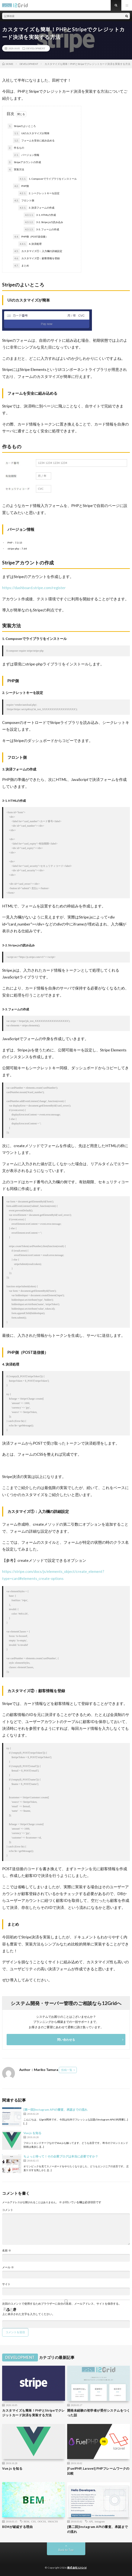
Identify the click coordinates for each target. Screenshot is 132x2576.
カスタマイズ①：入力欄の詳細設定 (37, 251)
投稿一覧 (66, 2070)
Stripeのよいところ (22, 126)
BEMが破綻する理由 (17, 2527)
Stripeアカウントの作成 (24, 162)
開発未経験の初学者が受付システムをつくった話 (98, 2412)
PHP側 (21, 186)
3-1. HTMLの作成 (40, 215)
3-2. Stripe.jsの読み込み (43, 222)
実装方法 (16, 169)
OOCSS (42, 2521)
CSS (33, 2521)
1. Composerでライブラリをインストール (47, 178)
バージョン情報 (26, 155)
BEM (26, 2521)
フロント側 (23, 200)
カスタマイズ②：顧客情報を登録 (36, 258)
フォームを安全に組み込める (34, 140)
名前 (6, 2250)
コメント (7, 2210)
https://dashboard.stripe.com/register (34, 587)
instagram (100, 2521)
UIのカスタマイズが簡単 (31, 133)
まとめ (21, 265)
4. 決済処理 (30, 243)
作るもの (16, 147)
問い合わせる (66, 2039)
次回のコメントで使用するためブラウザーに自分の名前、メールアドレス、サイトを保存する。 (61, 2303)
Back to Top (66, 2550)
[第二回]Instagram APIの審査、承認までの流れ (97, 2529)
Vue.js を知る (32, 2133)
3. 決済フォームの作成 (36, 207)
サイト (6, 2284)
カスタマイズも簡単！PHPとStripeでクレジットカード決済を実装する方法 (33, 2412)
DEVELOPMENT (35, 48)
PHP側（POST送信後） (30, 236)
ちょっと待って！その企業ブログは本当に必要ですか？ (60, 2156)
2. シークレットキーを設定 (38, 193)
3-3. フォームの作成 (41, 229)
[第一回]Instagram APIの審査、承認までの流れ (55, 2109)
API (91, 2521)
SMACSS (53, 2521)
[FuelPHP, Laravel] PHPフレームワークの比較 (98, 2470)
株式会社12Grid (77, 2567)
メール (8, 2267)
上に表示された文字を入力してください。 (28, 2314)
